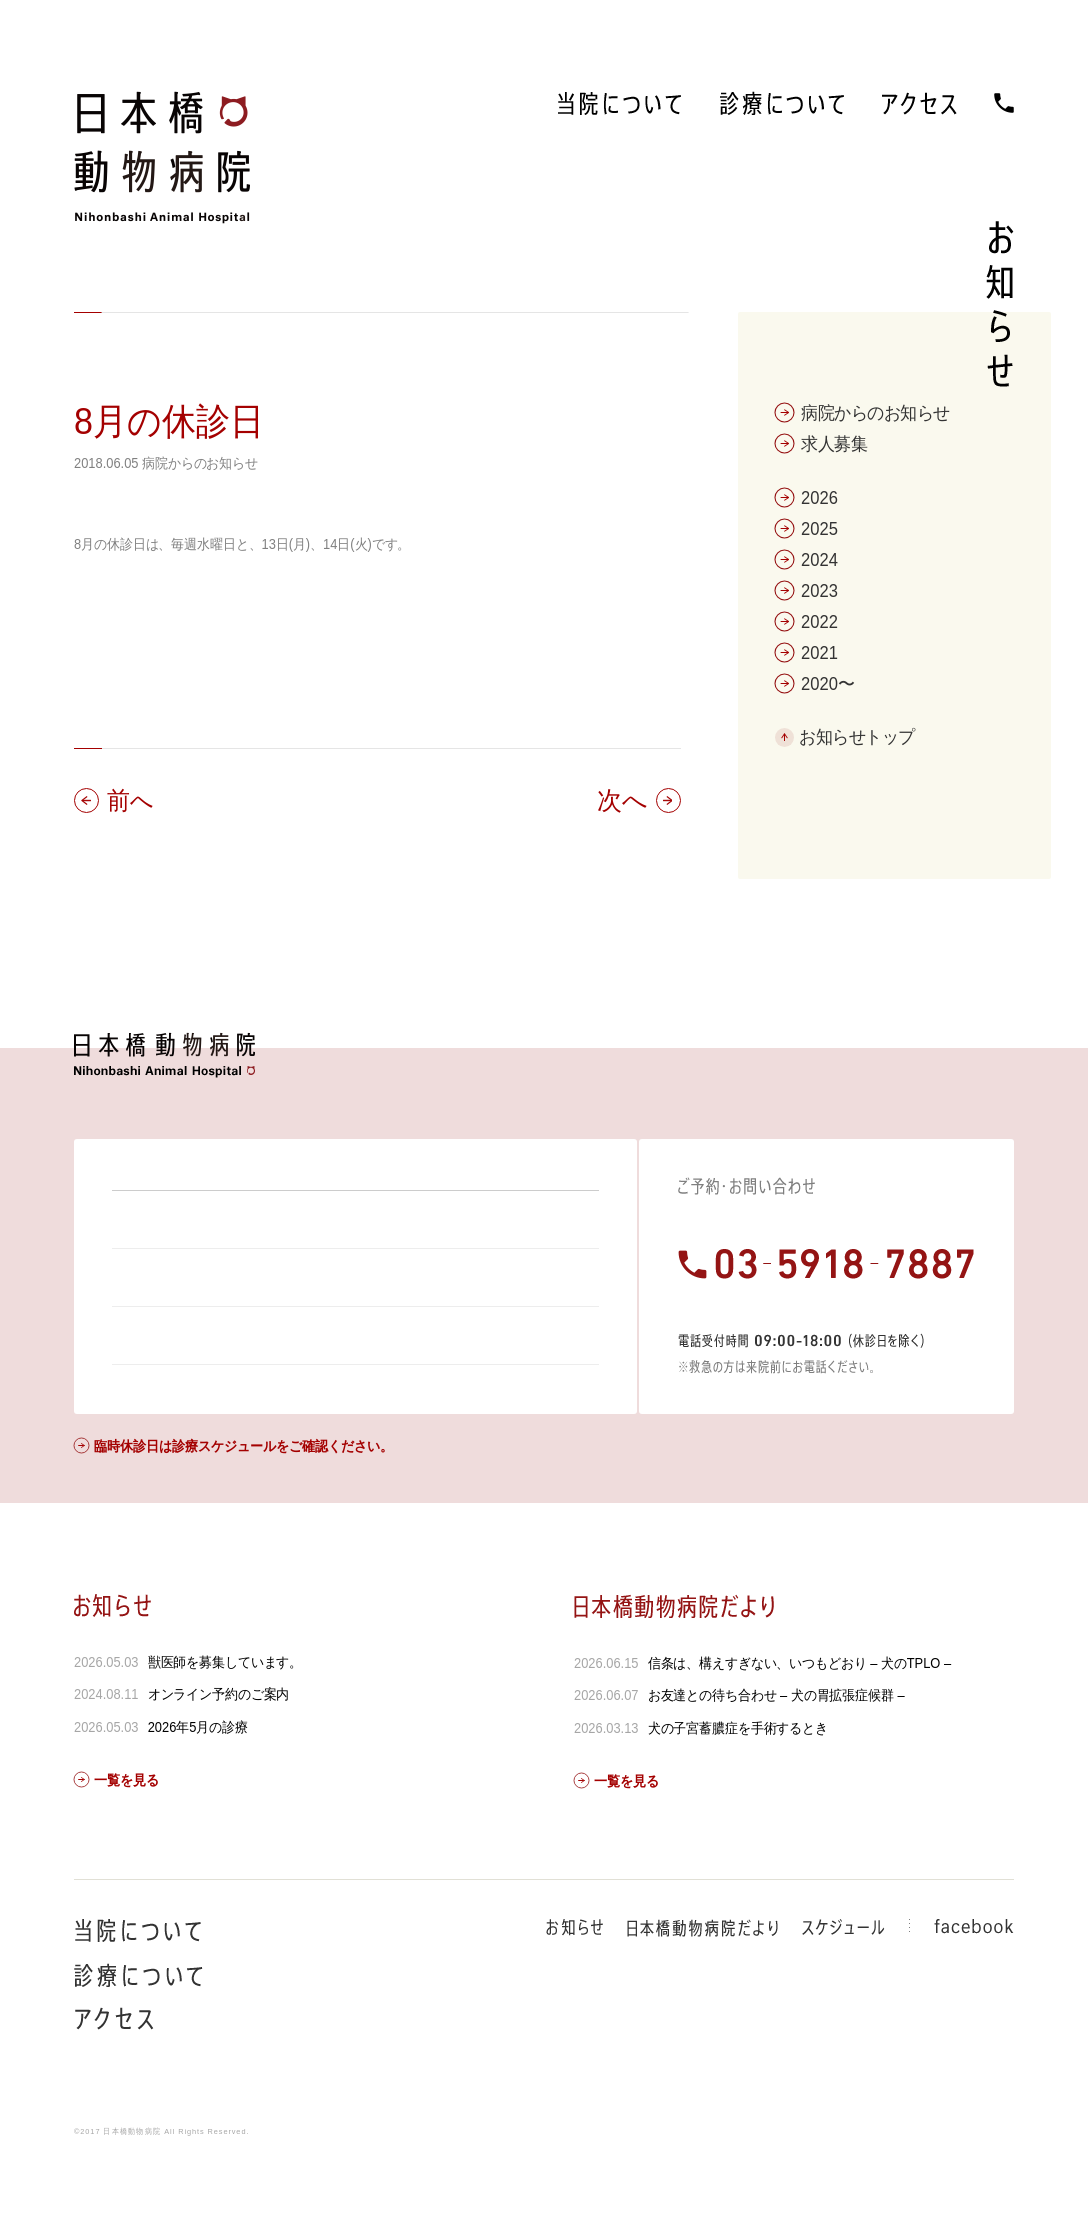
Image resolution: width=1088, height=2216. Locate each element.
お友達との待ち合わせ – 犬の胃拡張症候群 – (775, 1749)
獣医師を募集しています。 (225, 1716)
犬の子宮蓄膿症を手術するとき (737, 1782)
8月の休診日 (169, 421)
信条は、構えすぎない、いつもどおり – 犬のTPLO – (798, 1717)
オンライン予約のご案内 (219, 1748)
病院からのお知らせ (200, 463)
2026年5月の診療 (198, 1781)
